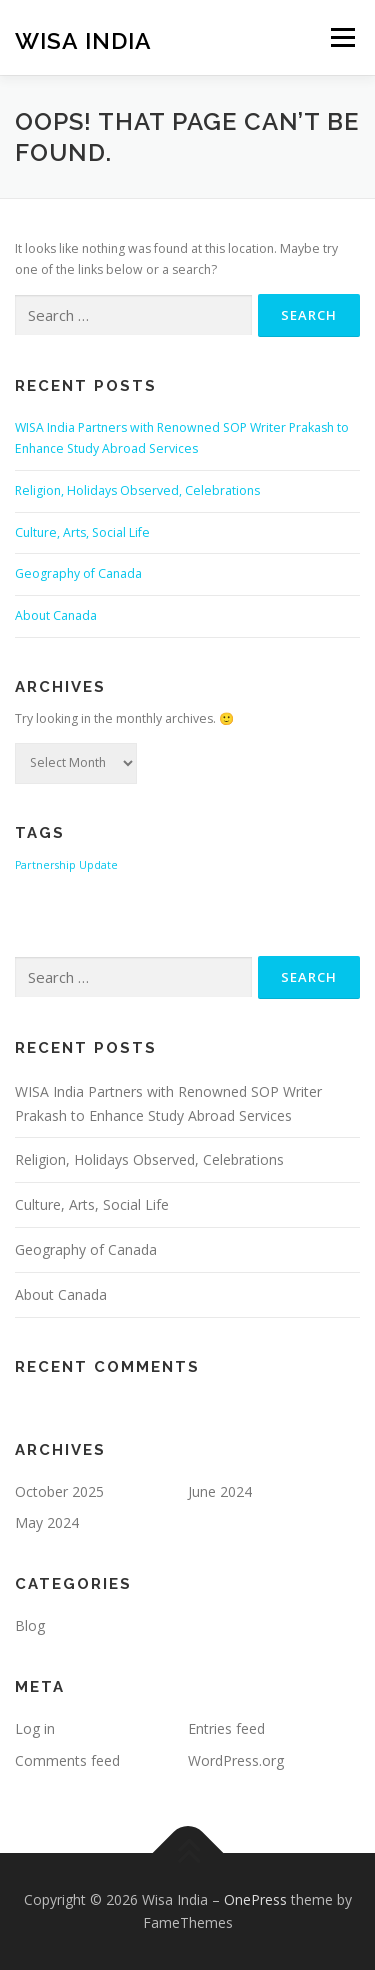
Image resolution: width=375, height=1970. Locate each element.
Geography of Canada (78, 573)
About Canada (56, 615)
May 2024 (47, 1522)
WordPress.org (236, 1760)
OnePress (255, 1899)
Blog (30, 1625)
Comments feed (67, 1760)
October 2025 (59, 1491)
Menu (341, 37)
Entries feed (226, 1728)
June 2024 (220, 1491)
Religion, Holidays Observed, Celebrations (137, 490)
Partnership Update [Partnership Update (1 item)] (66, 865)
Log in (35, 1728)
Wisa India (83, 39)
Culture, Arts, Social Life (82, 532)
